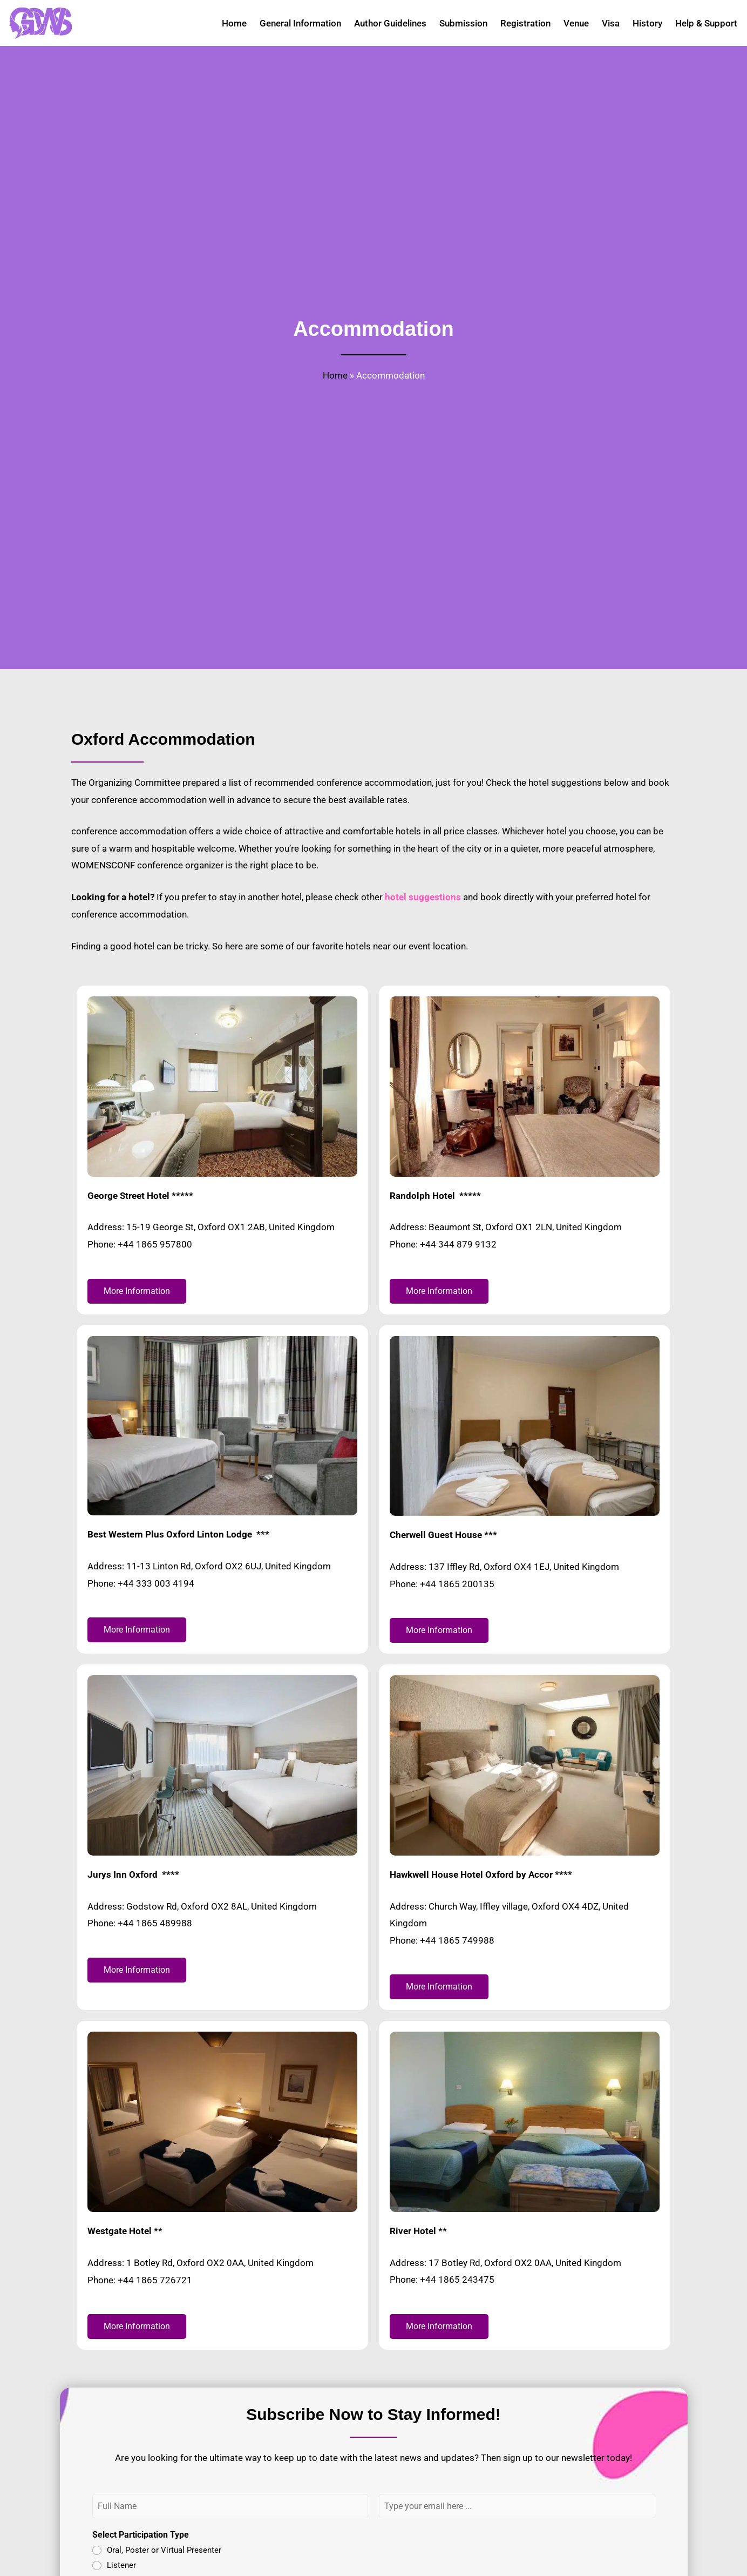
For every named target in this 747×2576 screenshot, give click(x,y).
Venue (576, 23)
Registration (525, 23)
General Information (300, 23)
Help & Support (706, 23)
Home (234, 23)
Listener (121, 2561)
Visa (611, 23)
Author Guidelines (390, 23)
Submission (463, 23)
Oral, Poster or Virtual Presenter (164, 2547)
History (647, 23)
